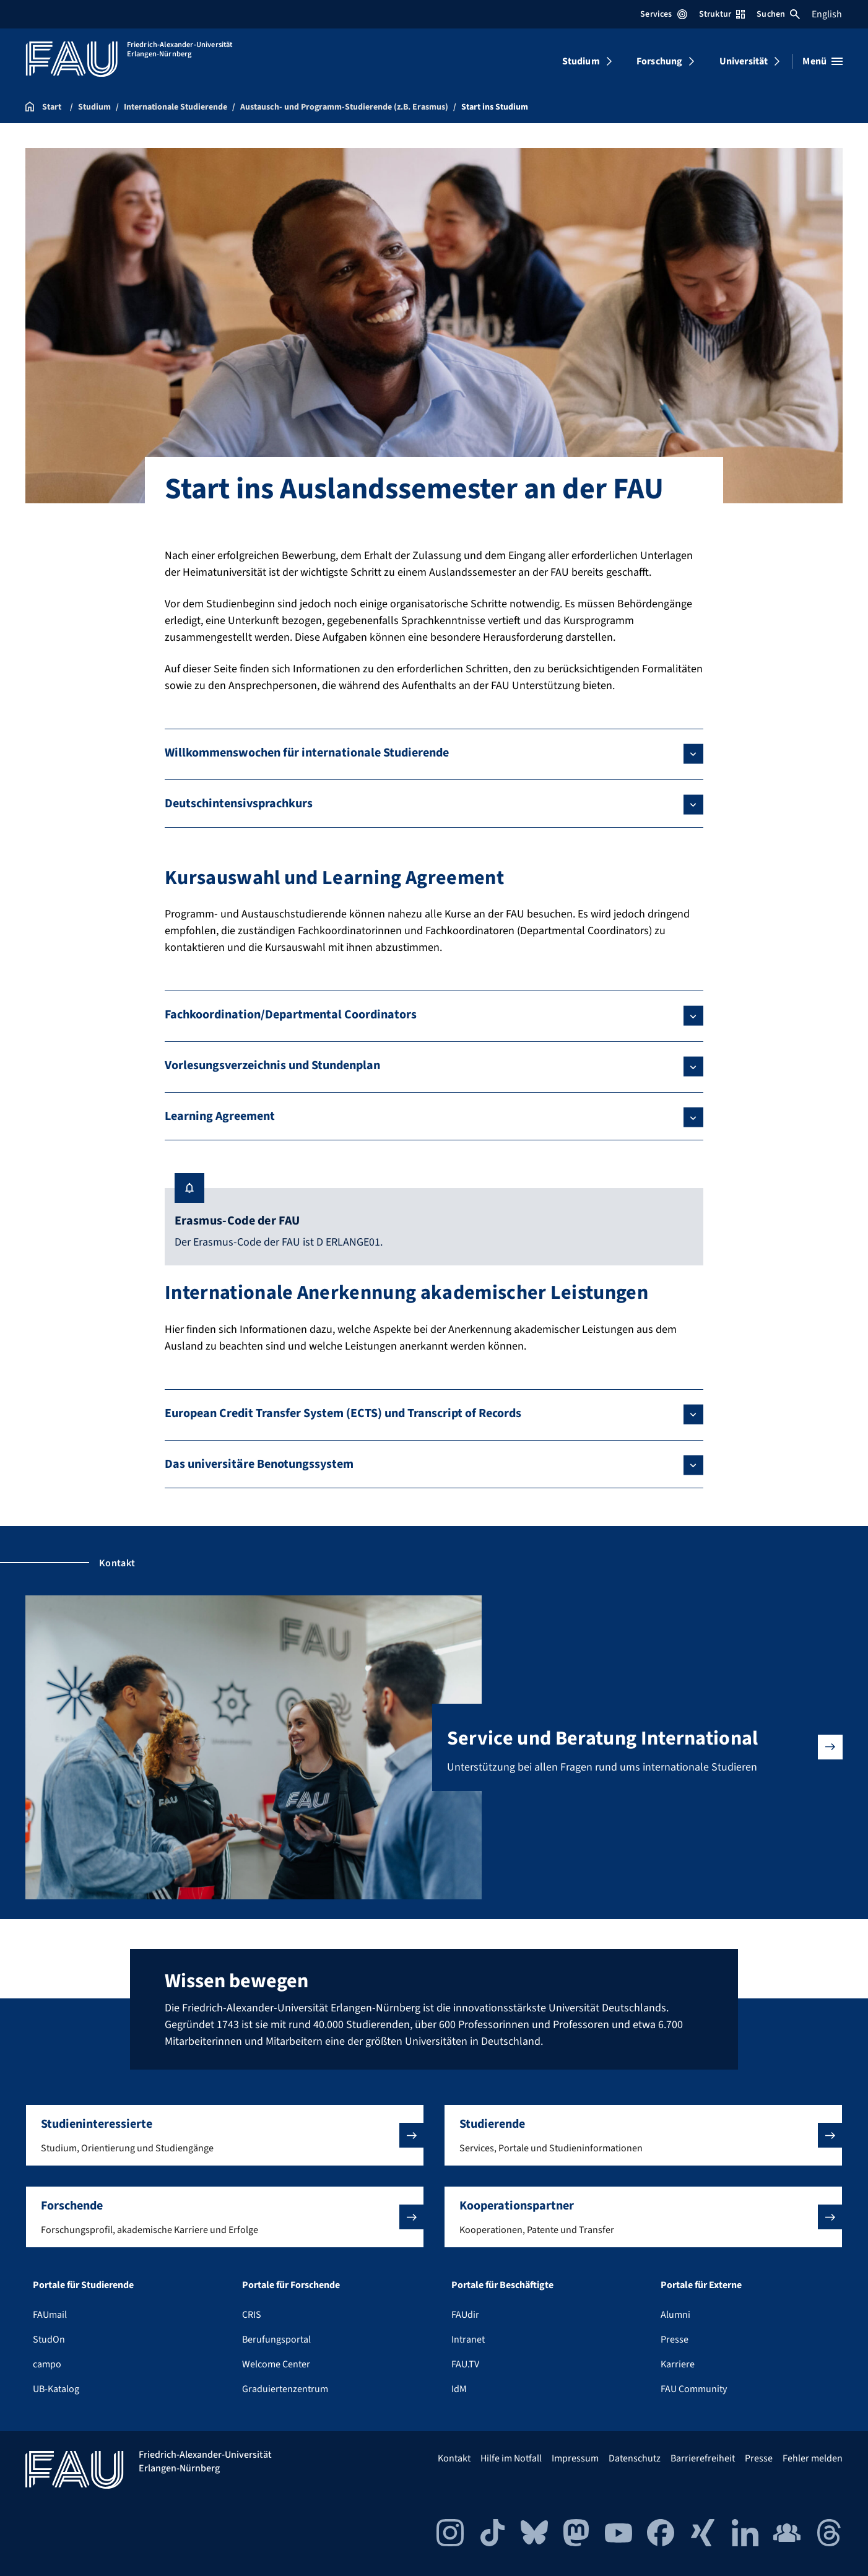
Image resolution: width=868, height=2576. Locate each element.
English (827, 14)
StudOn (49, 2339)
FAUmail (50, 2315)
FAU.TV (465, 2364)
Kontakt (454, 2458)
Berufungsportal (276, 2339)
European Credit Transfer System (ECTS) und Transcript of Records (343, 1413)
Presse (674, 2339)
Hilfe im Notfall (511, 2458)
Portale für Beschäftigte (502, 2285)
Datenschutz (635, 2458)
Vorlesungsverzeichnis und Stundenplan (272, 1065)
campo (47, 2364)
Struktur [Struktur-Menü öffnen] (722, 14)
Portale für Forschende (291, 2285)
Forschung (659, 61)
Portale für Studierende (83, 2285)
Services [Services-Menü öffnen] (663, 14)
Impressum (575, 2458)
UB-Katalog (56, 2389)
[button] (224, 2135)
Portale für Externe (701, 2285)
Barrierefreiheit (703, 2458)
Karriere (678, 2364)
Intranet (468, 2339)
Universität (743, 61)
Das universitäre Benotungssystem (259, 1464)
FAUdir (465, 2315)
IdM (459, 2389)
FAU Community (694, 2389)
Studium (581, 61)
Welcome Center (276, 2364)
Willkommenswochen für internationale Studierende (307, 752)
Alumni (675, 2315)
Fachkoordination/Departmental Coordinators (291, 1014)
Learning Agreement (220, 1116)
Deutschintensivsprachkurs (239, 803)
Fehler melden (813, 2458)
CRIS (251, 2315)
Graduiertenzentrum (285, 2389)
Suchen (778, 14)
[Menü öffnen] (822, 61)
